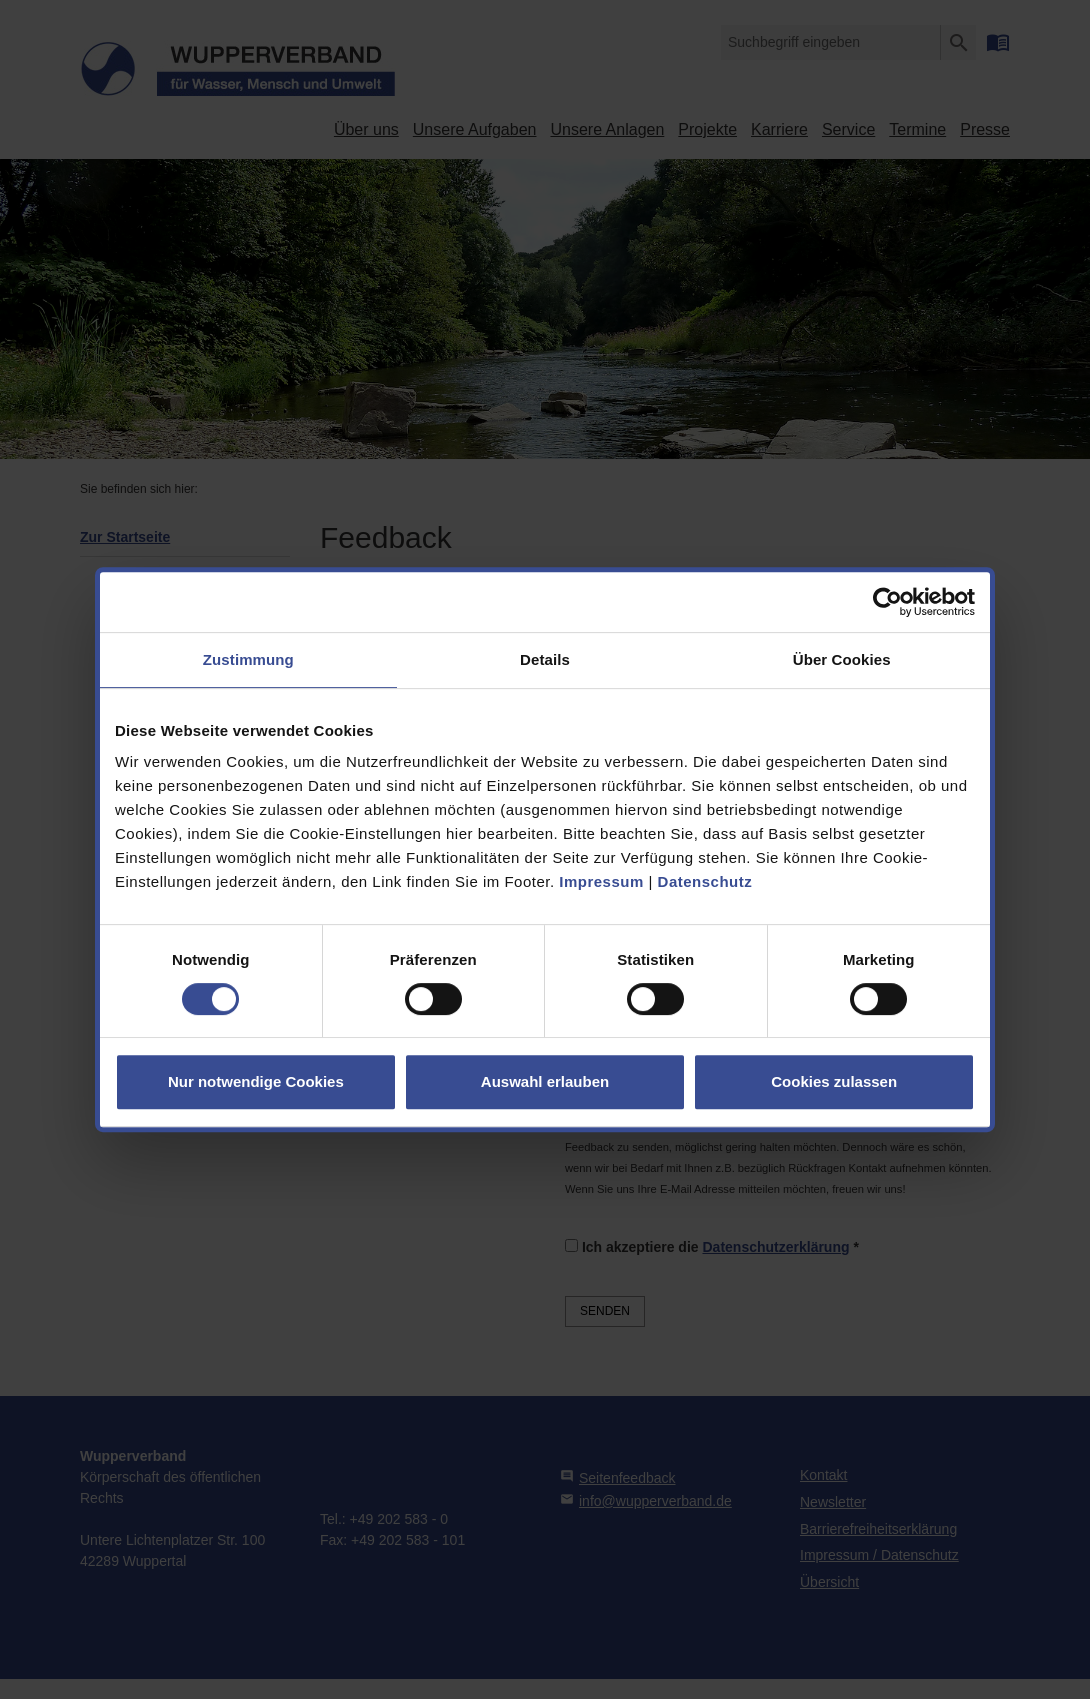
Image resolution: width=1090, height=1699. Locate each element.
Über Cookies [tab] (842, 659)
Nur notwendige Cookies (256, 1081)
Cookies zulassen (834, 1081)
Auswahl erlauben (545, 1081)
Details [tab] (545, 659)
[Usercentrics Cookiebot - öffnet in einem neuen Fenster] (887, 602)
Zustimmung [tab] (248, 659)
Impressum (601, 881)
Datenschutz (705, 881)
